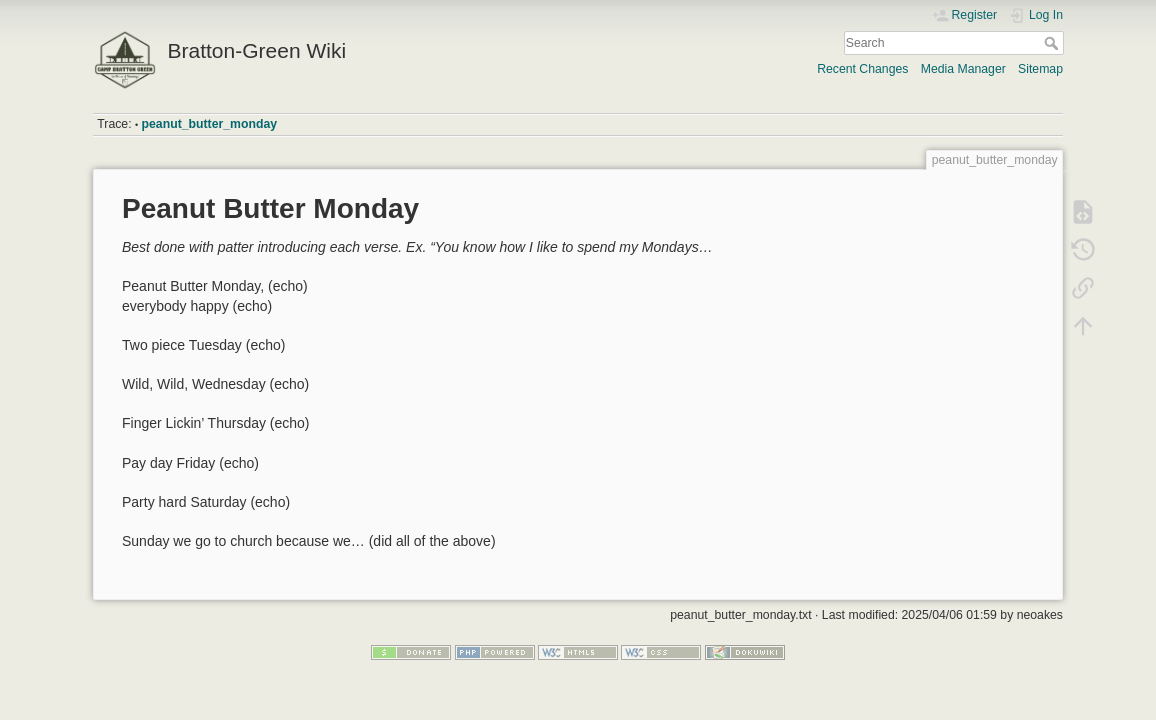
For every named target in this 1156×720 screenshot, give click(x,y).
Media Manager (963, 69)
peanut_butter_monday (209, 124)
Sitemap (1040, 69)
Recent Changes (862, 69)
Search (1053, 43)
